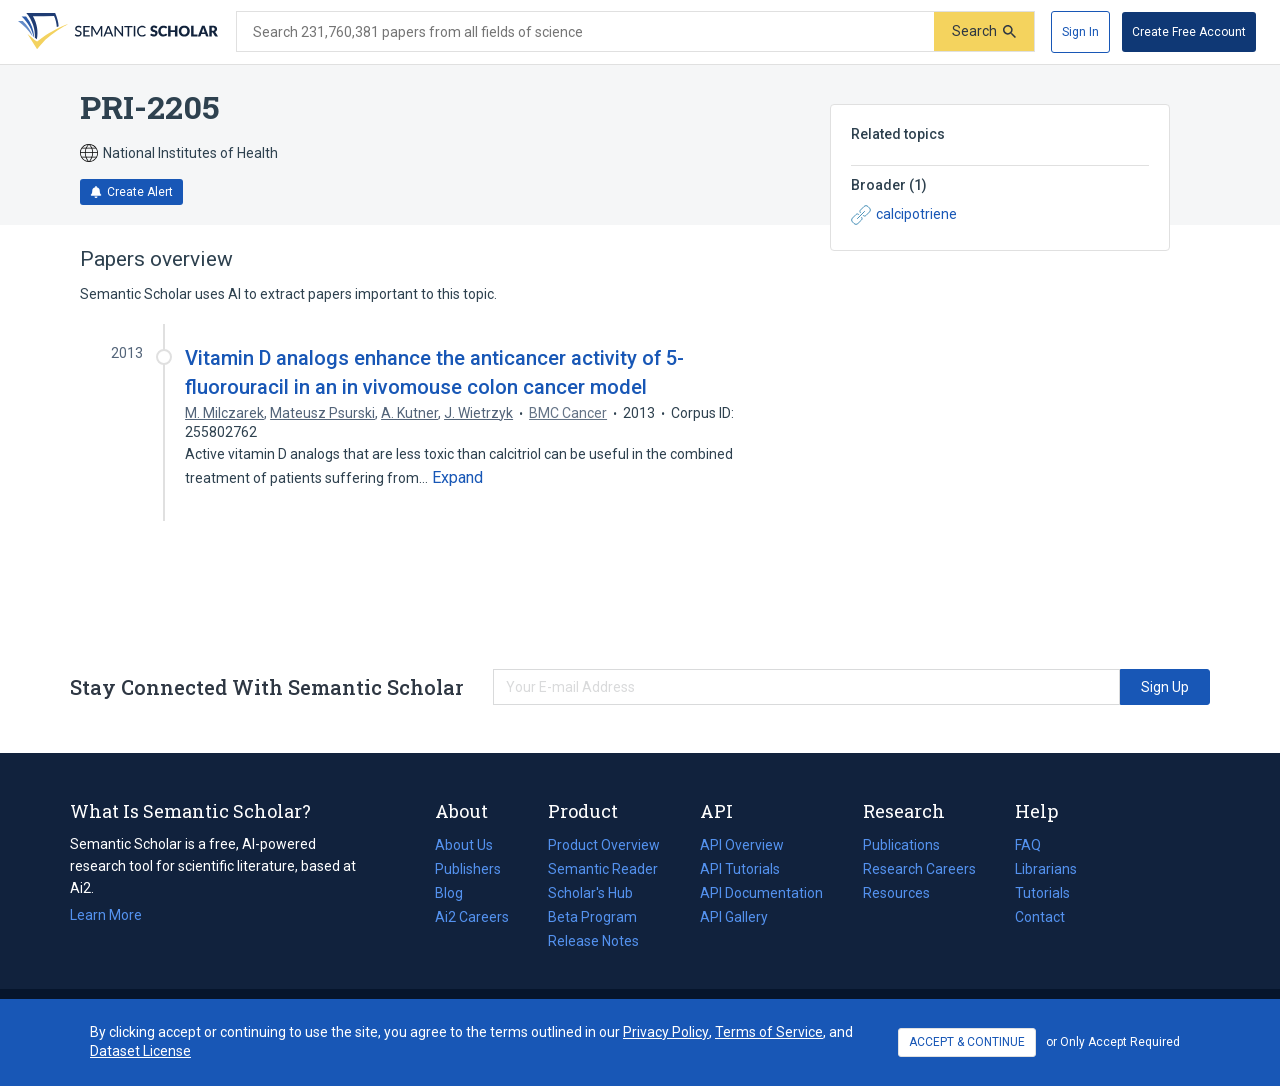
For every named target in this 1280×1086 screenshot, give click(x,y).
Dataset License (140, 1051)
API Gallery (734, 917)
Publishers (468, 869)
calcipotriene (904, 215)
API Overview (742, 845)
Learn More (106, 915)
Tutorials (1042, 893)
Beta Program (592, 917)
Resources (896, 893)
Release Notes (593, 941)
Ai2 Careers (472, 917)
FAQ (1028, 845)
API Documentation (761, 893)
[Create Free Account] (1189, 32)
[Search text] (585, 32)
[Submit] (984, 31)
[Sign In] (1080, 32)
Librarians (1046, 869)
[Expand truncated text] (457, 478)
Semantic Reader (603, 869)
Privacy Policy (666, 1032)
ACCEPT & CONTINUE (967, 1042)
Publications (901, 845)
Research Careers (919, 869)
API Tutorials (740, 869)
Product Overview (604, 845)
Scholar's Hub (590, 893)
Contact (1040, 917)
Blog (457, 893)
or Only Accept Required (1113, 1042)
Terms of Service (769, 1032)
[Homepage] (116, 32)
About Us (464, 845)
